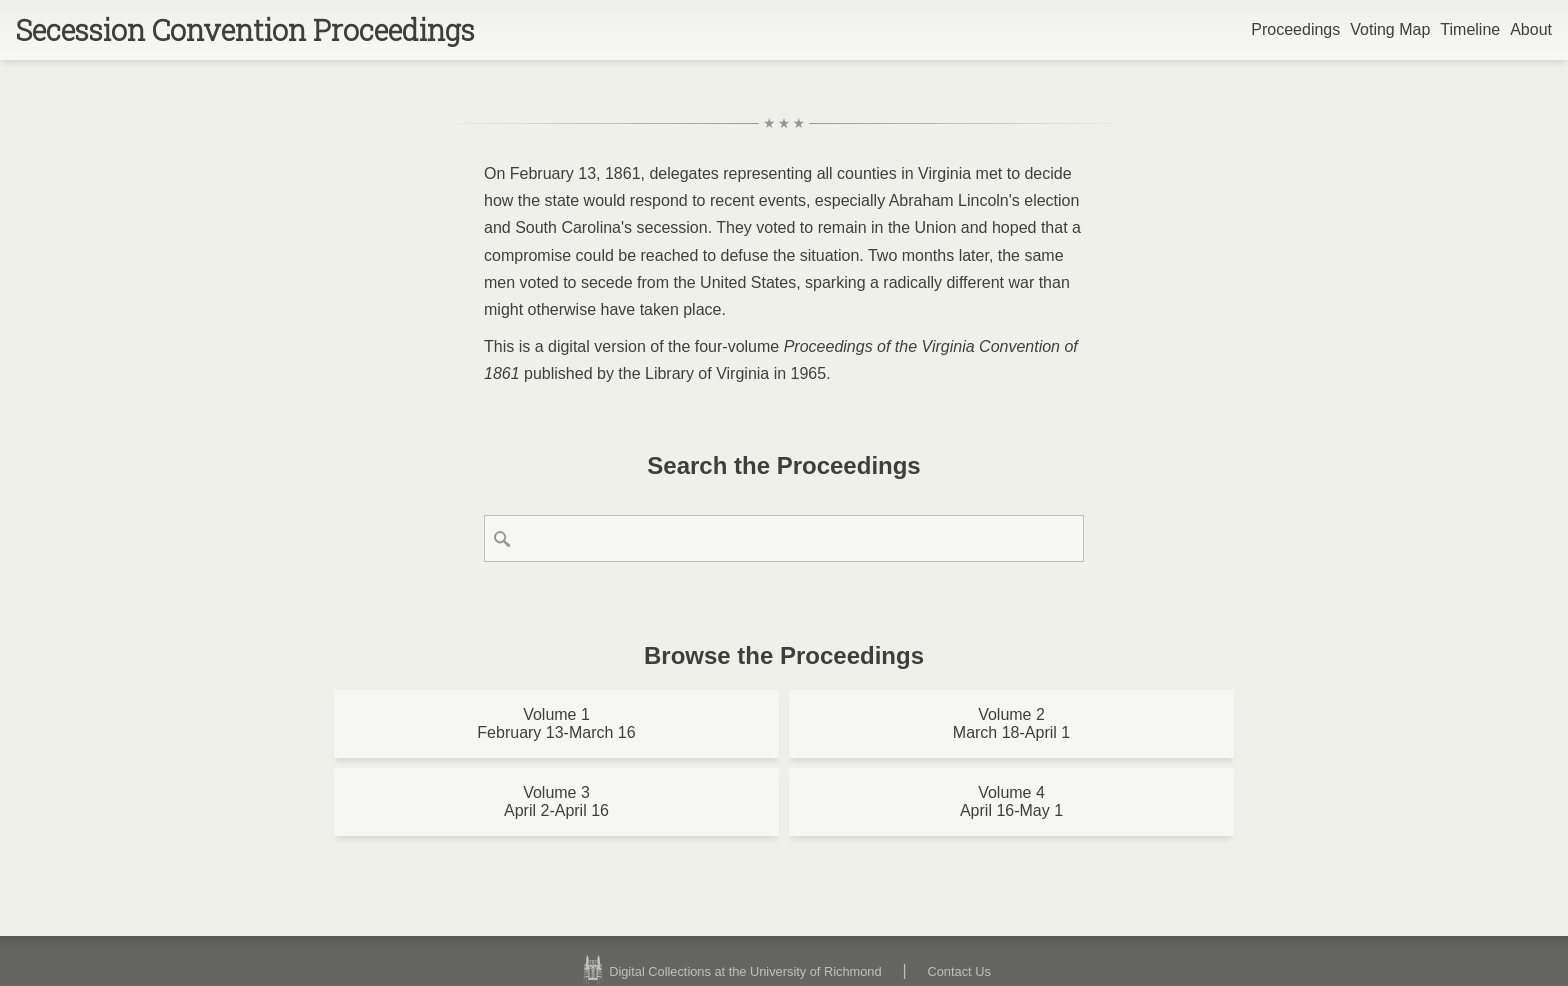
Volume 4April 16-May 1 (1011, 801)
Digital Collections (729, 971)
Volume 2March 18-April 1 (1011, 723)
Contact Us (959, 971)
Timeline (1470, 29)
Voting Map (1390, 29)
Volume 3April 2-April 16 (556, 801)
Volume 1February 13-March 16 (556, 723)
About (1531, 29)
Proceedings (1295, 29)
